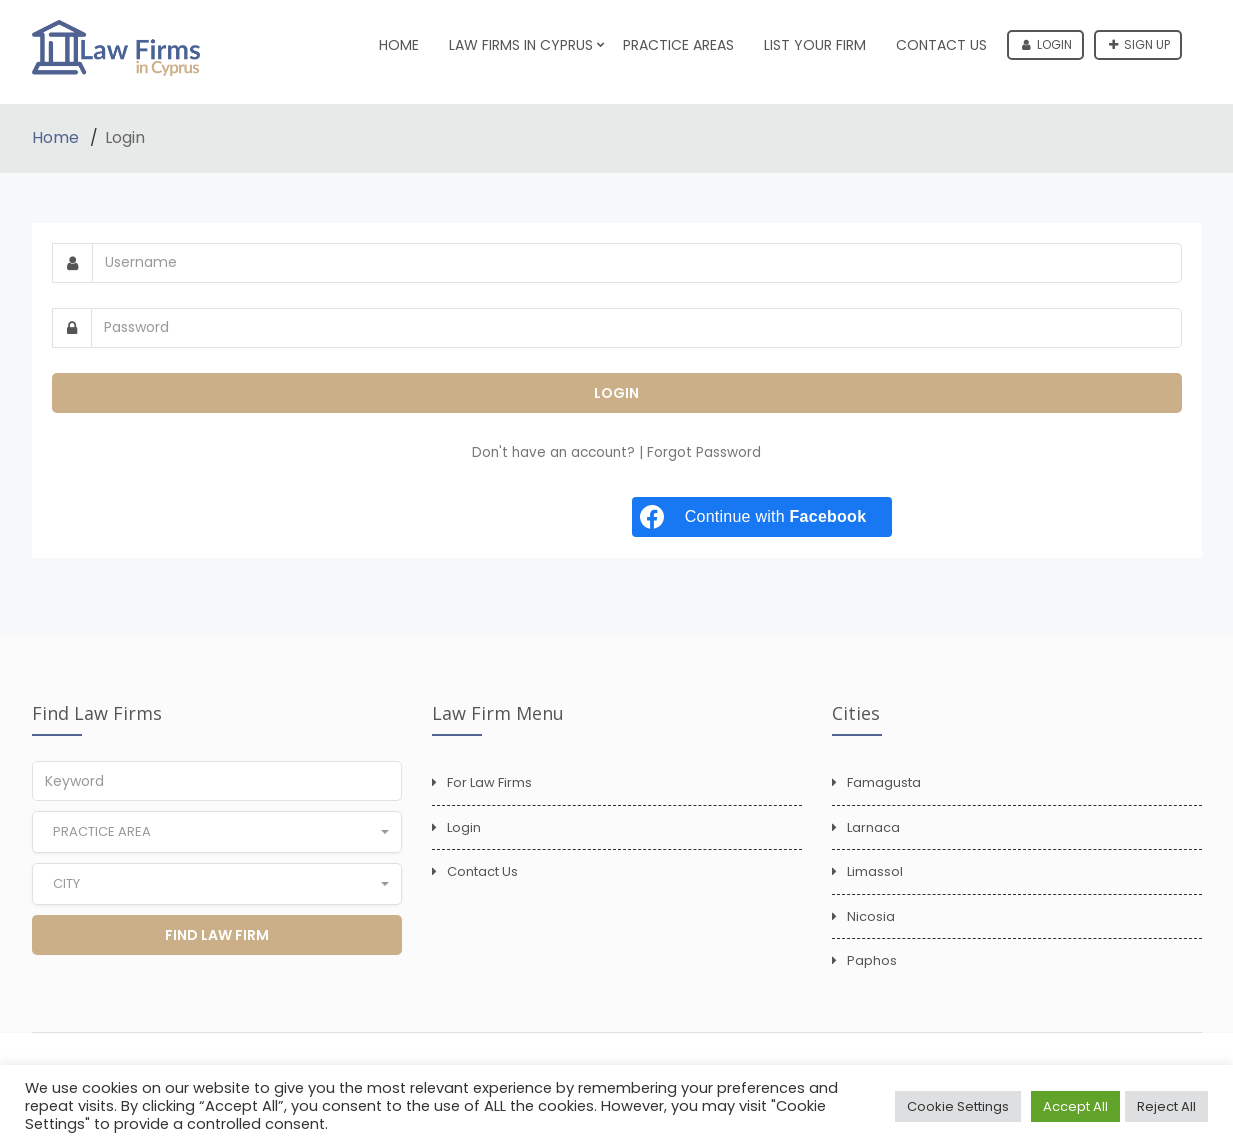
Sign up (1139, 44)
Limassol (875, 871)
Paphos (872, 960)
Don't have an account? (555, 452)
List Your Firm (815, 45)
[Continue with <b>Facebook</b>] (762, 517)
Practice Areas (678, 45)
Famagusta (884, 782)
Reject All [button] (1166, 1106)
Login (1047, 44)
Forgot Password (704, 452)
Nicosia (871, 916)
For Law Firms (489, 782)
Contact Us (941, 45)
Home (399, 45)
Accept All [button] (1075, 1106)
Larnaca (873, 827)
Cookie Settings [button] (958, 1106)
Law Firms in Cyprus (521, 45)
